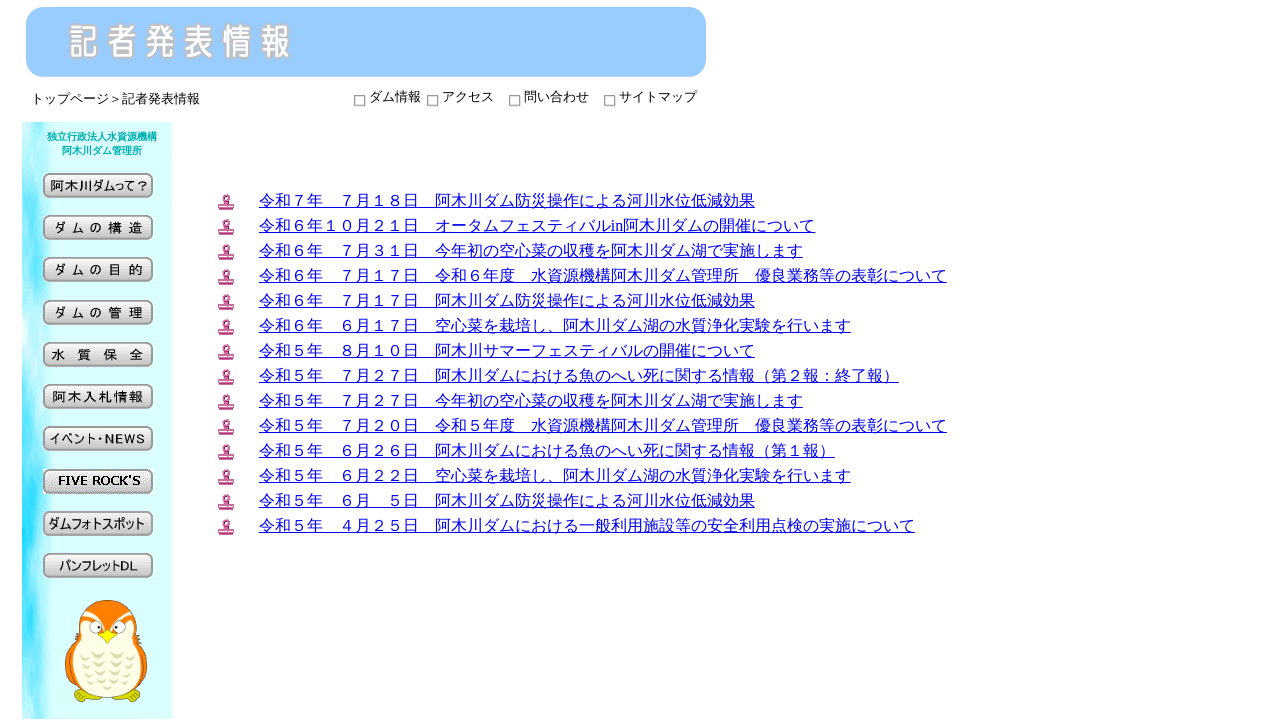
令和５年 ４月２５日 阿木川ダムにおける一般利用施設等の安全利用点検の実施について (587, 525)
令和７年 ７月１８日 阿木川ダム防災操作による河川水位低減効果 (507, 200)
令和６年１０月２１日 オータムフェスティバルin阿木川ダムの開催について (537, 225)
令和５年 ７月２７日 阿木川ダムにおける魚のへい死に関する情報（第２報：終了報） (579, 375)
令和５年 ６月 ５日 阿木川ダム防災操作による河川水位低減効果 (507, 500)
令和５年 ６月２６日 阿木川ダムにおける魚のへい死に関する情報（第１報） (547, 450)
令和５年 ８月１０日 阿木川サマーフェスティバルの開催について (507, 350)
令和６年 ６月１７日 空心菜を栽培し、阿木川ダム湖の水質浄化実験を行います (555, 325)
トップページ (70, 98)
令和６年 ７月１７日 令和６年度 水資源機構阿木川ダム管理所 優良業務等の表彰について (603, 275)
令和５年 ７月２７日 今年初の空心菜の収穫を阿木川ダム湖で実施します (531, 400)
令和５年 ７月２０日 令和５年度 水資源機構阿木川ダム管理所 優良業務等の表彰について (603, 425)
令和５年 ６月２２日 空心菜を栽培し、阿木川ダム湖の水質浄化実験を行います (555, 475)
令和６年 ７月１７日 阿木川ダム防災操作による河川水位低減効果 (507, 300)
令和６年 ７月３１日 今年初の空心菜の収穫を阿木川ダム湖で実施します (531, 250)
